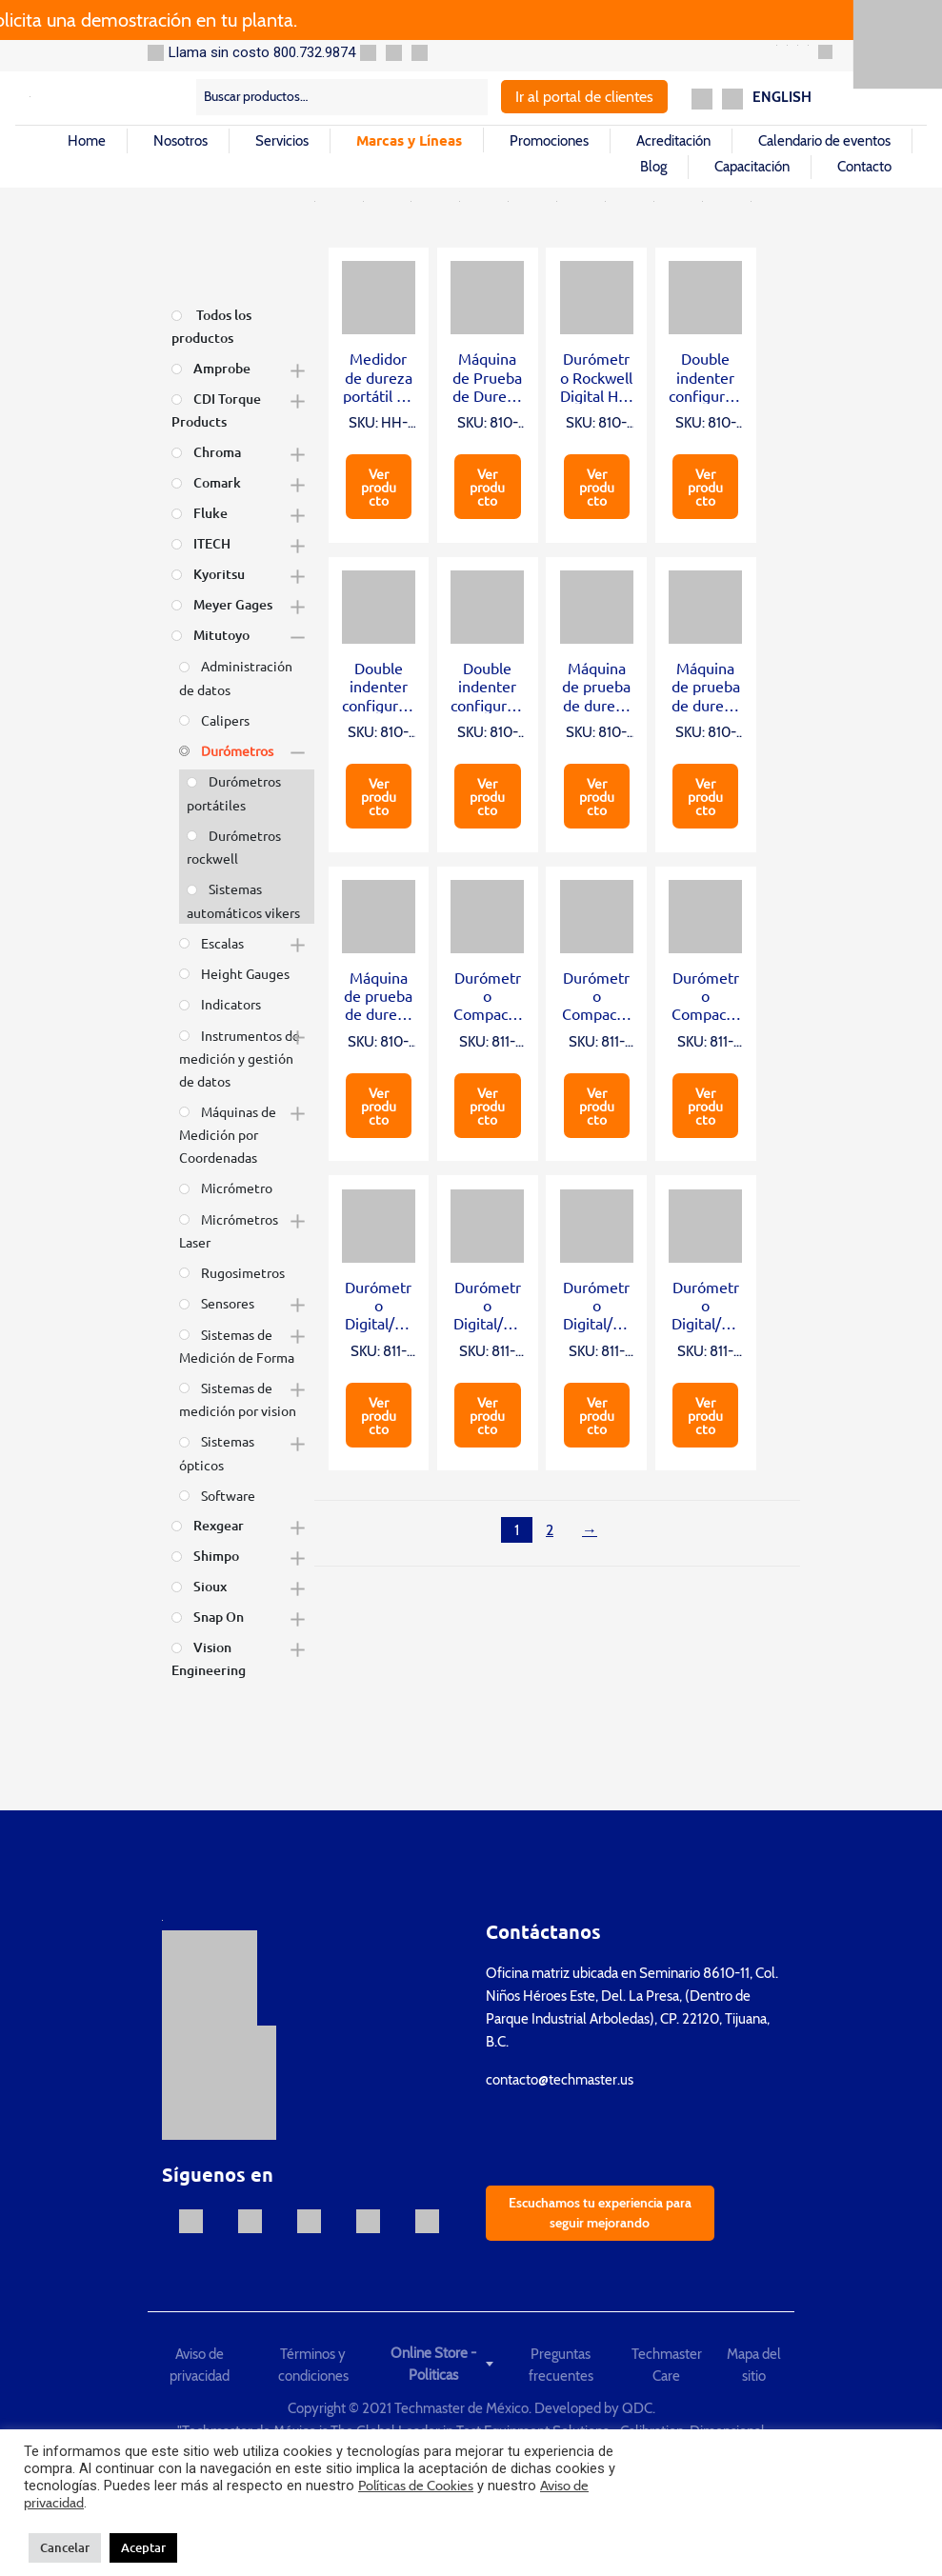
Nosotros (180, 141)
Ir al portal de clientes (584, 97)
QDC (637, 2408)
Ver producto (378, 487)
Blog (653, 166)
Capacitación (752, 166)
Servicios (282, 141)
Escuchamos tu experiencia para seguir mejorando (600, 2212)
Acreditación (673, 141)
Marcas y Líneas (409, 140)
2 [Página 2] (549, 1530)
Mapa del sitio (754, 2365)
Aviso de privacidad (200, 2365)
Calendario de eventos (824, 141)
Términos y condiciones (313, 2365)
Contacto (864, 166)
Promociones (549, 141)
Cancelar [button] (65, 2547)
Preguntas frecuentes (561, 2365)
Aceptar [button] (143, 2547)
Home (87, 141)
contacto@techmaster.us (559, 2079)
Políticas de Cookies (415, 2485)
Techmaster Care (666, 2365)
